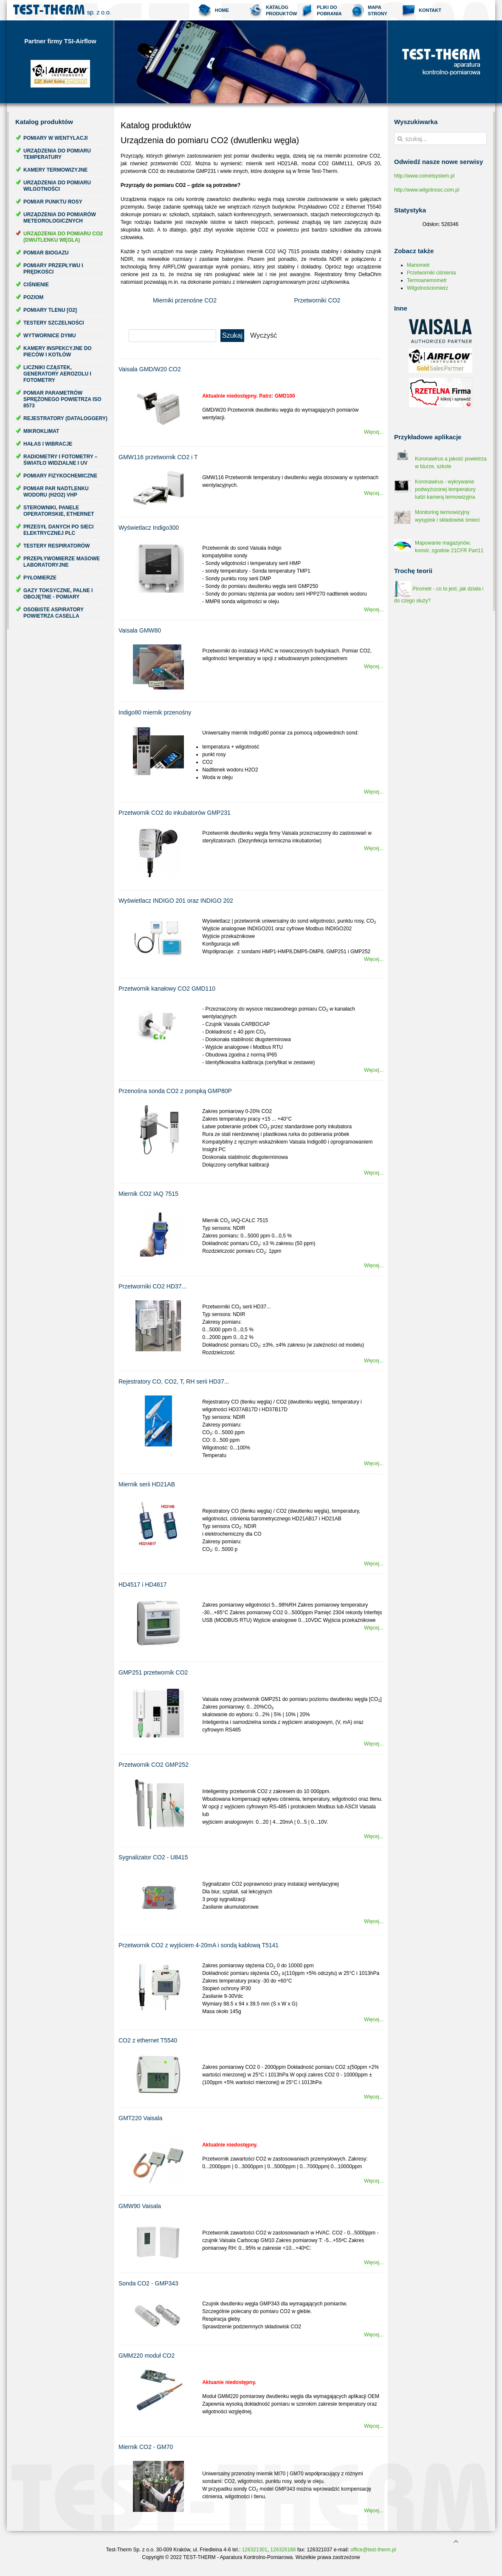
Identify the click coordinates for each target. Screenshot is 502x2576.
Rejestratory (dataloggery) (65, 418)
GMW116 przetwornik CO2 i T (157, 457)
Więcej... (374, 432)
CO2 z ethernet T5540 (147, 2040)
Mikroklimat (41, 431)
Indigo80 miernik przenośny (154, 712)
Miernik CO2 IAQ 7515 (148, 1193)
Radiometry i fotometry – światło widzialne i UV (60, 460)
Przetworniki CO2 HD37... (152, 1286)
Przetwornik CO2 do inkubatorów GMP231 (174, 812)
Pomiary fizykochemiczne (60, 476)
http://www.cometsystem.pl (424, 176)
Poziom (33, 297)
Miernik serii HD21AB (146, 1484)
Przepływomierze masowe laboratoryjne (61, 562)
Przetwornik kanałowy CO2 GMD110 (166, 988)
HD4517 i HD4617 (142, 1584)
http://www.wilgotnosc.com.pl (426, 190)
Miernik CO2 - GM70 (145, 2446)
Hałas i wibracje (47, 444)
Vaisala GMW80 (139, 630)
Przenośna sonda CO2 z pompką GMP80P (175, 1090)
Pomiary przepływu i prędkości (53, 269)
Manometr (418, 265)
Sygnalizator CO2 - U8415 (153, 1857)
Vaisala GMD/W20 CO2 (149, 369)
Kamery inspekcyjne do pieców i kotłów (57, 351)
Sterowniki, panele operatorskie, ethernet (58, 511)
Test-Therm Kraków (62, 10)
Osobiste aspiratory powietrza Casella (53, 613)
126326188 (283, 2550)
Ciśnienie (36, 285)
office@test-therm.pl (373, 2550)
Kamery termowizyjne (55, 170)
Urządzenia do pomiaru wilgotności (57, 186)
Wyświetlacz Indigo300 (148, 527)
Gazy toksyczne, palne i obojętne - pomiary (58, 594)
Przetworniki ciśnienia (431, 273)
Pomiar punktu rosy (52, 202)
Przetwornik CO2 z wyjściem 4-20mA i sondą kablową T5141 (198, 1945)
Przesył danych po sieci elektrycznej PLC (58, 530)
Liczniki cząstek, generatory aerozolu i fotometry (57, 373)
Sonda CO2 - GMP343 (148, 2283)
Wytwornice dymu (49, 336)
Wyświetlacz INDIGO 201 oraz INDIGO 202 (175, 900)
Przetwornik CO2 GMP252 (153, 1764)
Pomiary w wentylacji (55, 138)
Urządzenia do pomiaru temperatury (57, 154)
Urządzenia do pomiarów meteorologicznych (59, 218)
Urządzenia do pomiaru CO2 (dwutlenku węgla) (63, 237)
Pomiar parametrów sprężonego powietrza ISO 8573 (62, 399)
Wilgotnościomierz (427, 288)
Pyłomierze (39, 578)
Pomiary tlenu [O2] (50, 310)
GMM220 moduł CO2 (146, 2355)
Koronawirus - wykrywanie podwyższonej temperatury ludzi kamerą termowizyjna (445, 489)
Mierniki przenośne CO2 (185, 300)
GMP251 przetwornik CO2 (153, 1672)
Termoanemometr (427, 280)
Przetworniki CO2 (317, 300)
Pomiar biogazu (46, 253)
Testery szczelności (53, 323)
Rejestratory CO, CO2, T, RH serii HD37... (173, 1381)
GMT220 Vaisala (140, 2118)
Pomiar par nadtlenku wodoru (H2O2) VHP (56, 492)
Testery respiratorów (56, 546)
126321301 (255, 2550)
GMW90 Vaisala (139, 2206)
